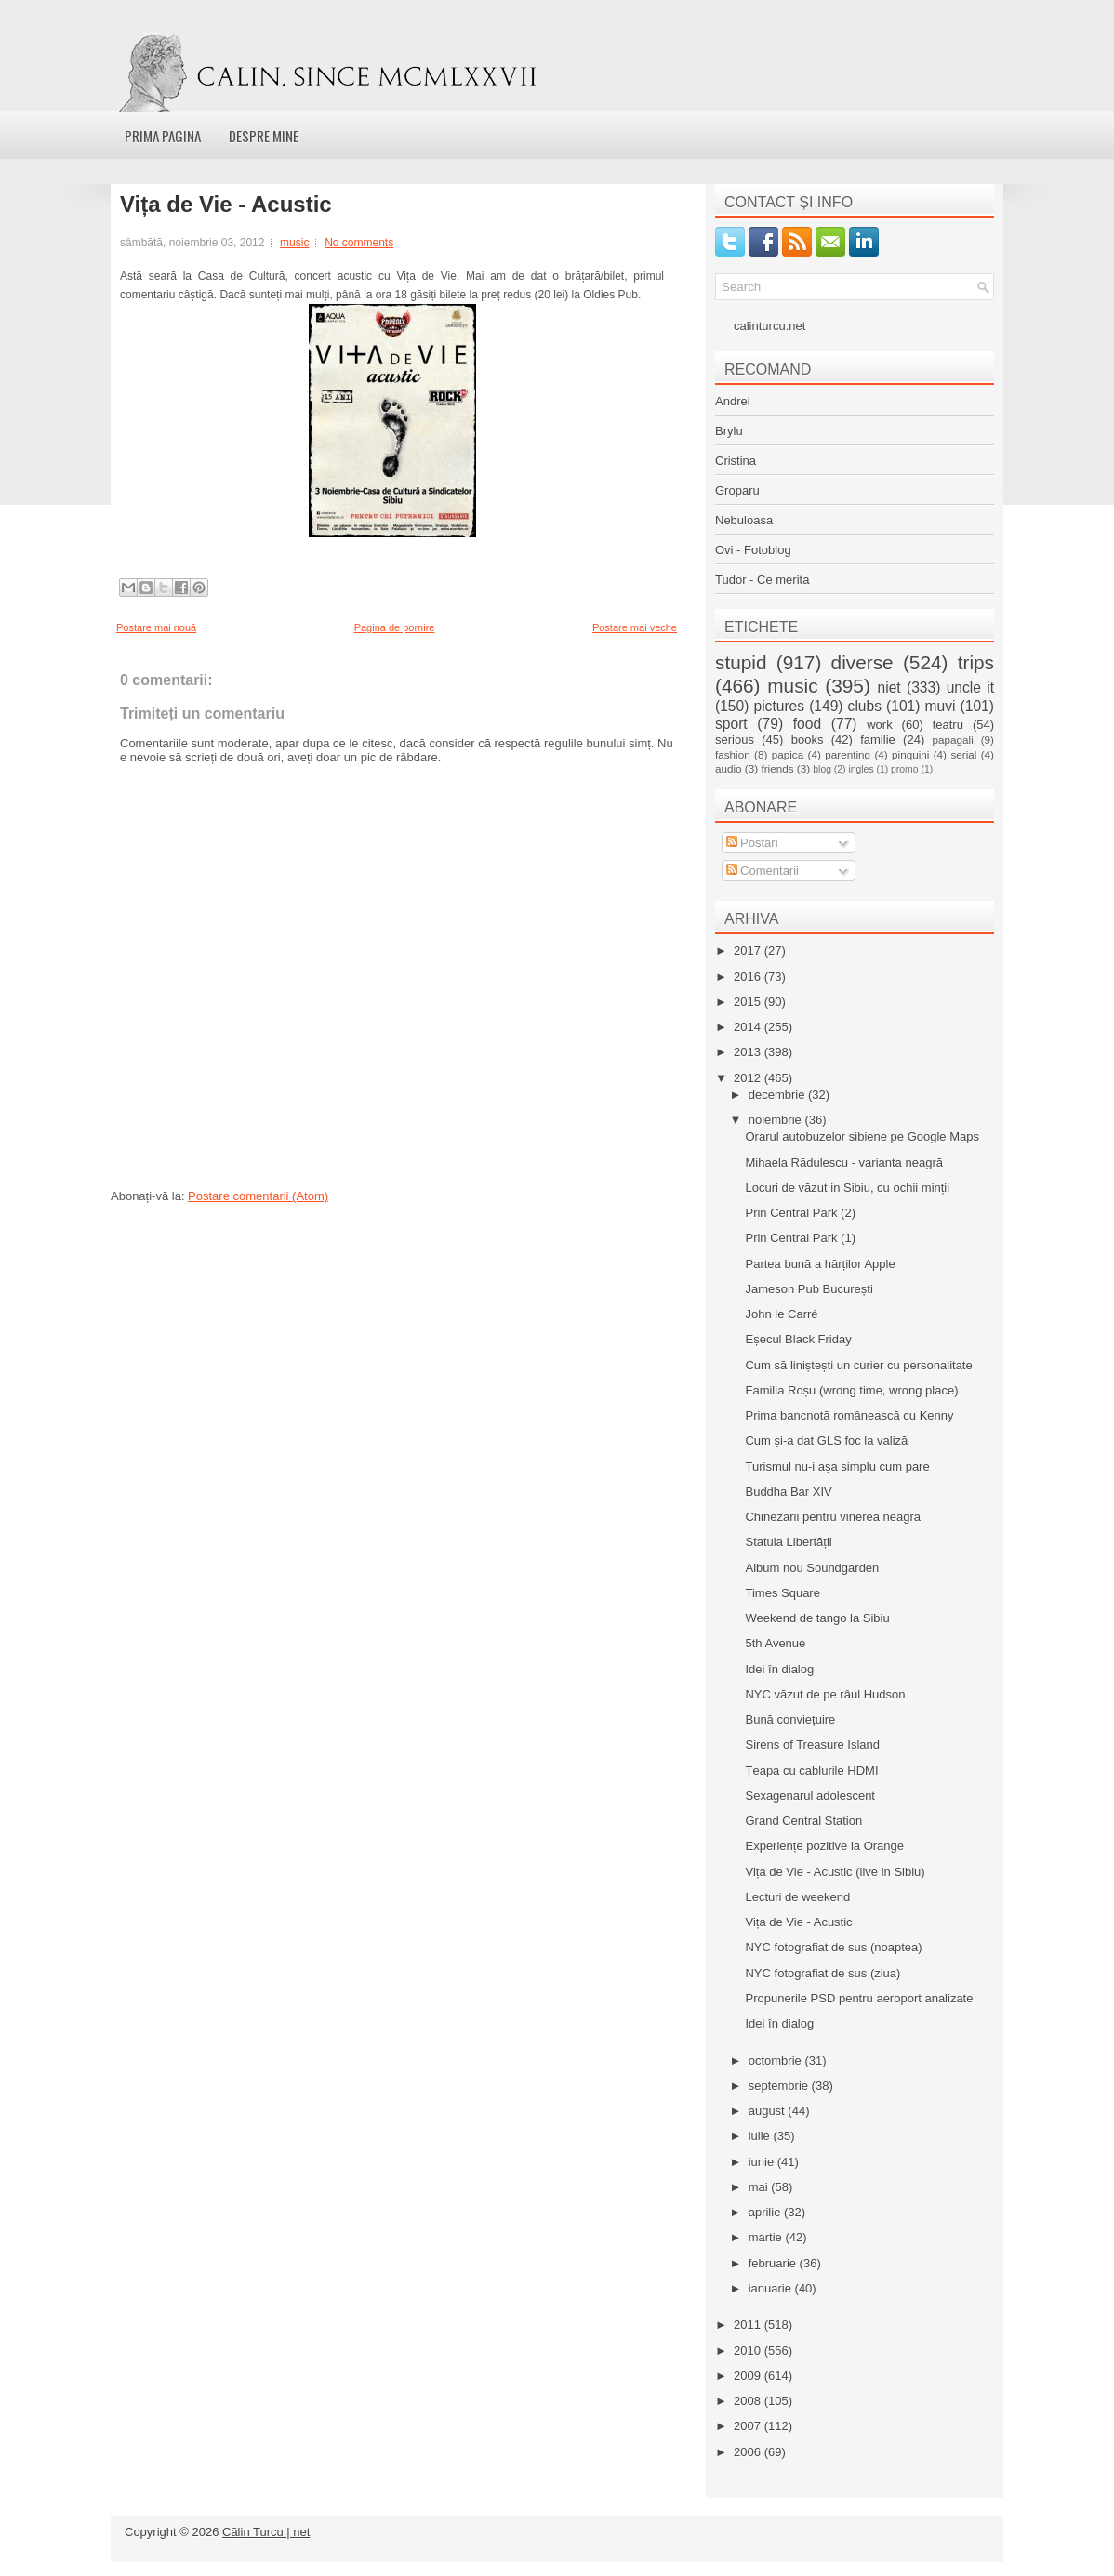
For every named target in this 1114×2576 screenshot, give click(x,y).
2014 (749, 1027)
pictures (778, 706)
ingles (860, 769)
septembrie (780, 2086)
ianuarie (772, 2288)
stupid (741, 662)
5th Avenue (775, 1643)
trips (976, 662)
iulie (761, 2136)
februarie (774, 2263)
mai (760, 2187)
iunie (763, 2162)
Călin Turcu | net (266, 2532)
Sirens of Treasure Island (812, 1744)
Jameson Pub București (808, 1289)
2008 (749, 2401)
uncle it (970, 687)
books (807, 739)
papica (787, 754)
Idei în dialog (779, 1669)
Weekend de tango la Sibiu (817, 1618)
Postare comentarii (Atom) (258, 1196)
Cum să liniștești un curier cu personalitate (858, 1365)
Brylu (729, 431)
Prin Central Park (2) (800, 1213)
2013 (749, 1052)
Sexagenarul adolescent (810, 1796)
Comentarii (762, 871)
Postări (752, 843)
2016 (749, 977)
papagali (953, 739)
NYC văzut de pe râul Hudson (825, 1694)
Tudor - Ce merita (762, 580)
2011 (749, 2325)
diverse (862, 662)
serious (734, 739)
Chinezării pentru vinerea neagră (833, 1517)
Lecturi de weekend (797, 1897)
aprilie (766, 2212)
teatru (948, 725)
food (807, 724)
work (879, 725)
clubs (865, 706)
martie (767, 2237)
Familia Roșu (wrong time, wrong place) (851, 1390)
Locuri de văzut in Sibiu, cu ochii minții (847, 1188)
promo (904, 769)
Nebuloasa (744, 520)
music (294, 242)
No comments (359, 242)
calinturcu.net (769, 326)
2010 (749, 2351)
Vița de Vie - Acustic (226, 204)
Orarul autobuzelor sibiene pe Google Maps (861, 1136)
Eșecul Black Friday (798, 1339)
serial (963, 754)
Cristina (735, 461)
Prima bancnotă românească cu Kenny (849, 1415)
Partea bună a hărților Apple (820, 1264)
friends (777, 768)
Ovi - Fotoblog (753, 550)
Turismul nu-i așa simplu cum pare (837, 1466)
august (769, 2111)
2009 (749, 2376)
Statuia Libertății (788, 1542)
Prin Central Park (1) (800, 1238)
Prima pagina (163, 135)
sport (731, 724)
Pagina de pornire (394, 627)
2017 (749, 951)
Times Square (782, 1593)
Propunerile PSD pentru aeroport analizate (859, 1998)
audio (728, 768)
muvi (940, 706)
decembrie (778, 1095)
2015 (749, 1002)
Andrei (732, 401)
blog (822, 769)
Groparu (737, 490)
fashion (732, 754)
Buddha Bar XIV (788, 1492)
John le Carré (781, 1314)
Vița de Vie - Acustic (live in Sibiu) (834, 1872)
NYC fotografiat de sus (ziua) (822, 1973)
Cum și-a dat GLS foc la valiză (826, 1440)
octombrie (777, 2060)
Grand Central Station (803, 1821)
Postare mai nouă (156, 627)
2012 (749, 1078)
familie (877, 739)
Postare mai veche (634, 627)
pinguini (910, 754)
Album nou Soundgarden (812, 1568)
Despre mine (263, 135)
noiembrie (777, 1120)
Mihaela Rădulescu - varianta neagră (843, 1162)
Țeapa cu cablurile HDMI (811, 1770)
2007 (749, 2426)
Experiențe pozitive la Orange (824, 1846)
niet (889, 687)
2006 (749, 2452)
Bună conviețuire (790, 1719)
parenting (847, 754)
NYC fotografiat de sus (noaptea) (833, 1947)
